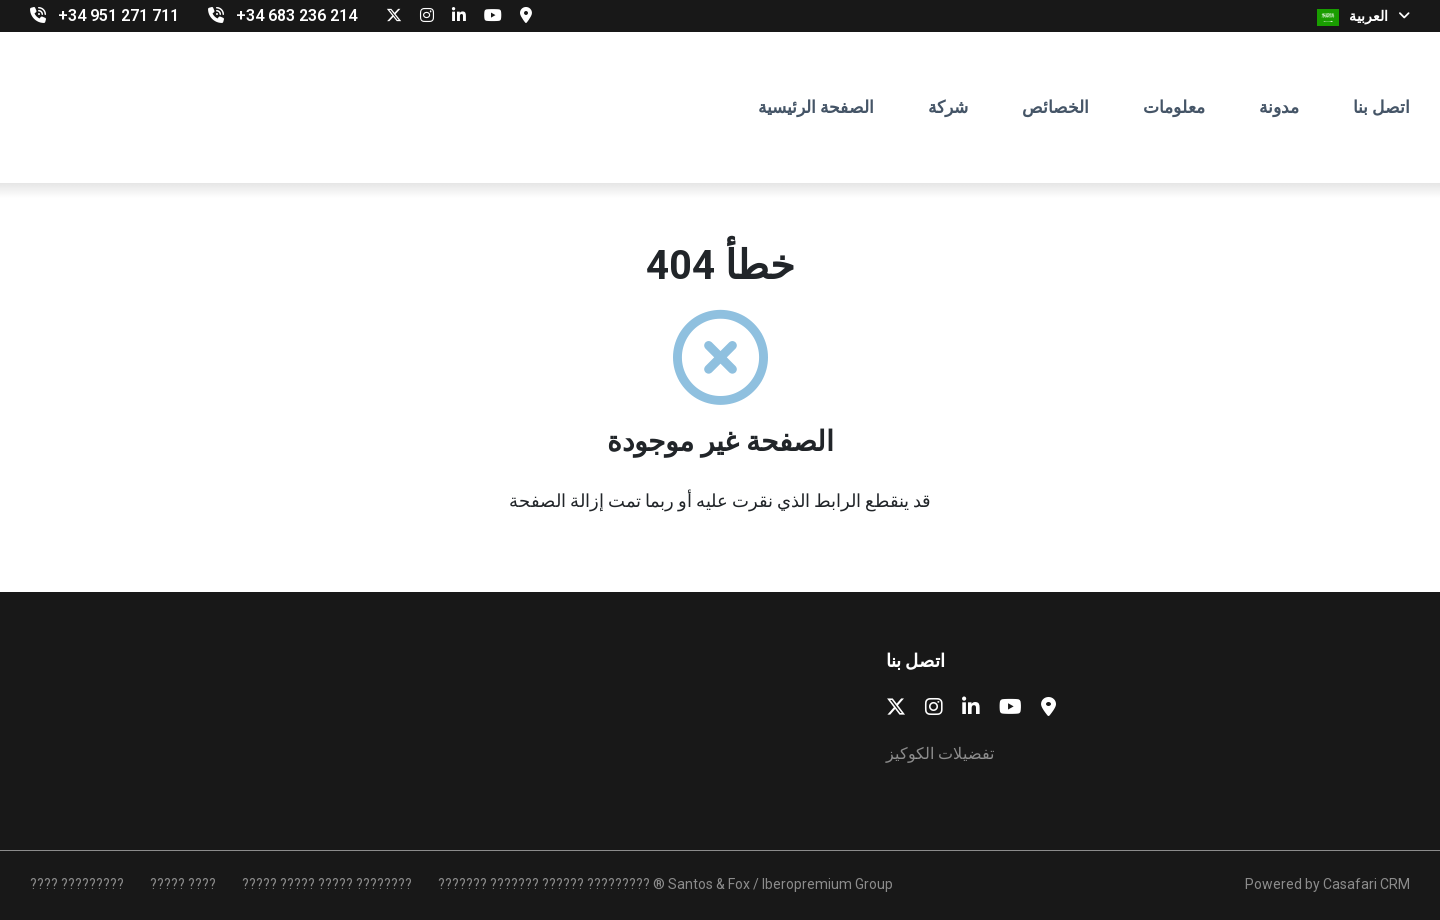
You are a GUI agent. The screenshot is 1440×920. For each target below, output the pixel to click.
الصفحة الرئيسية (816, 107)
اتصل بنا (1381, 107)
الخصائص (1055, 107)
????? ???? (183, 884)
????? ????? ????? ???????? (327, 884)
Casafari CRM (1366, 884)
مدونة (1279, 107)
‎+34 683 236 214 (296, 15)
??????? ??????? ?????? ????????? (544, 884)
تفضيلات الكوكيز (940, 753)
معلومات (1174, 107)
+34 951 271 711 (118, 15)
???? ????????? (77, 884)
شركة (948, 107)
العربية (1363, 17)
